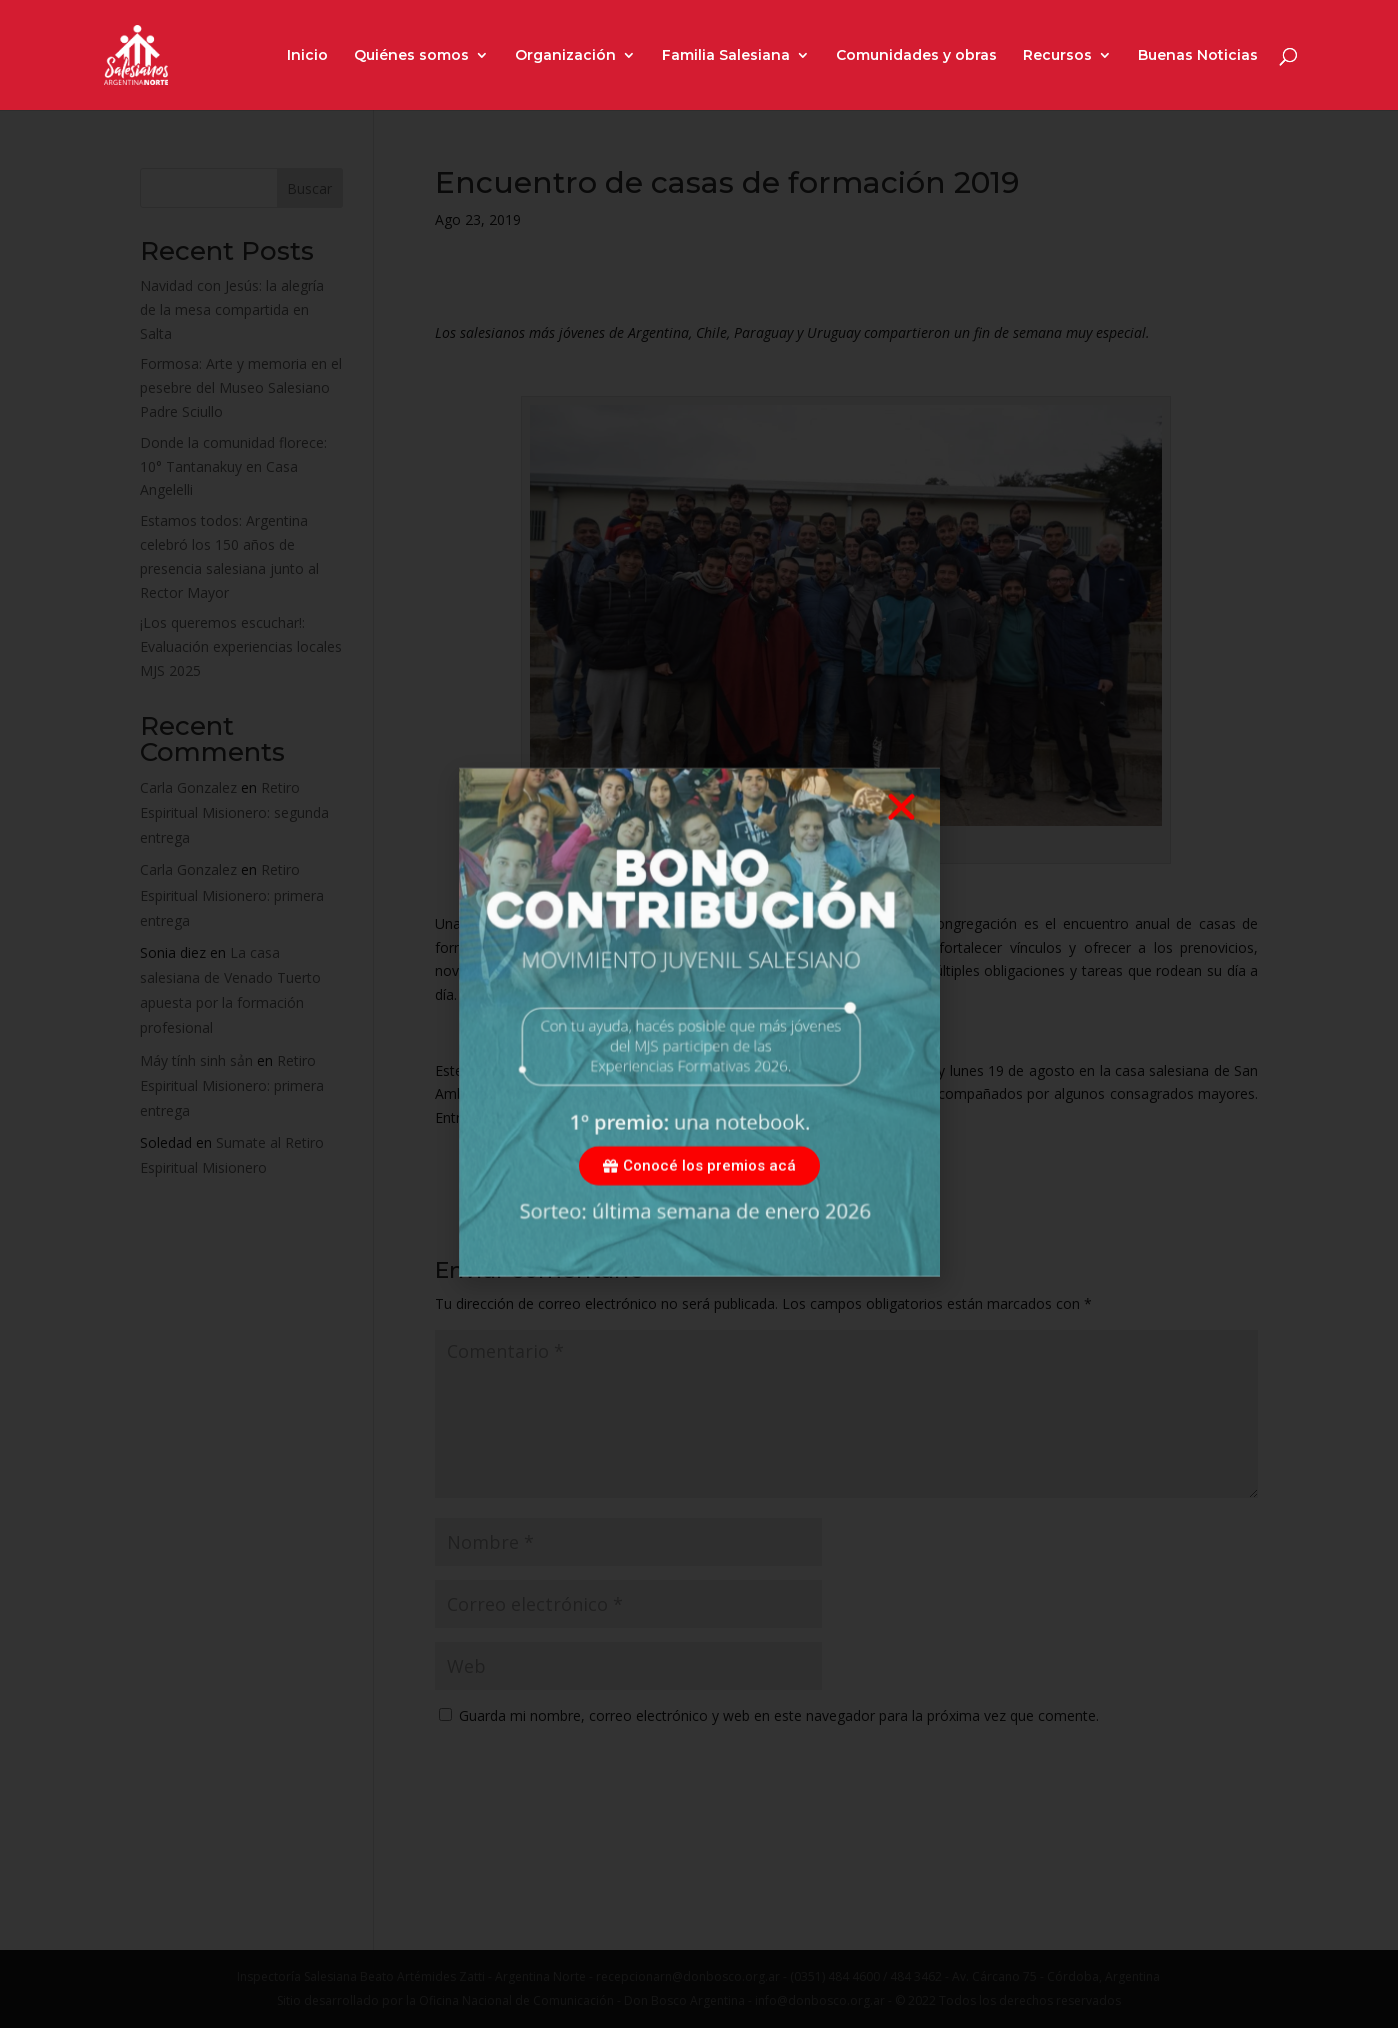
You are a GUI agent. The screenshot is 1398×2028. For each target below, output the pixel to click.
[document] (699, 1014)
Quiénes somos (411, 56)
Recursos (1057, 56)
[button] (901, 844)
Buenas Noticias (1198, 56)
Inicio (307, 56)
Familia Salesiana (726, 56)
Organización (565, 56)
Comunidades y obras (916, 56)
